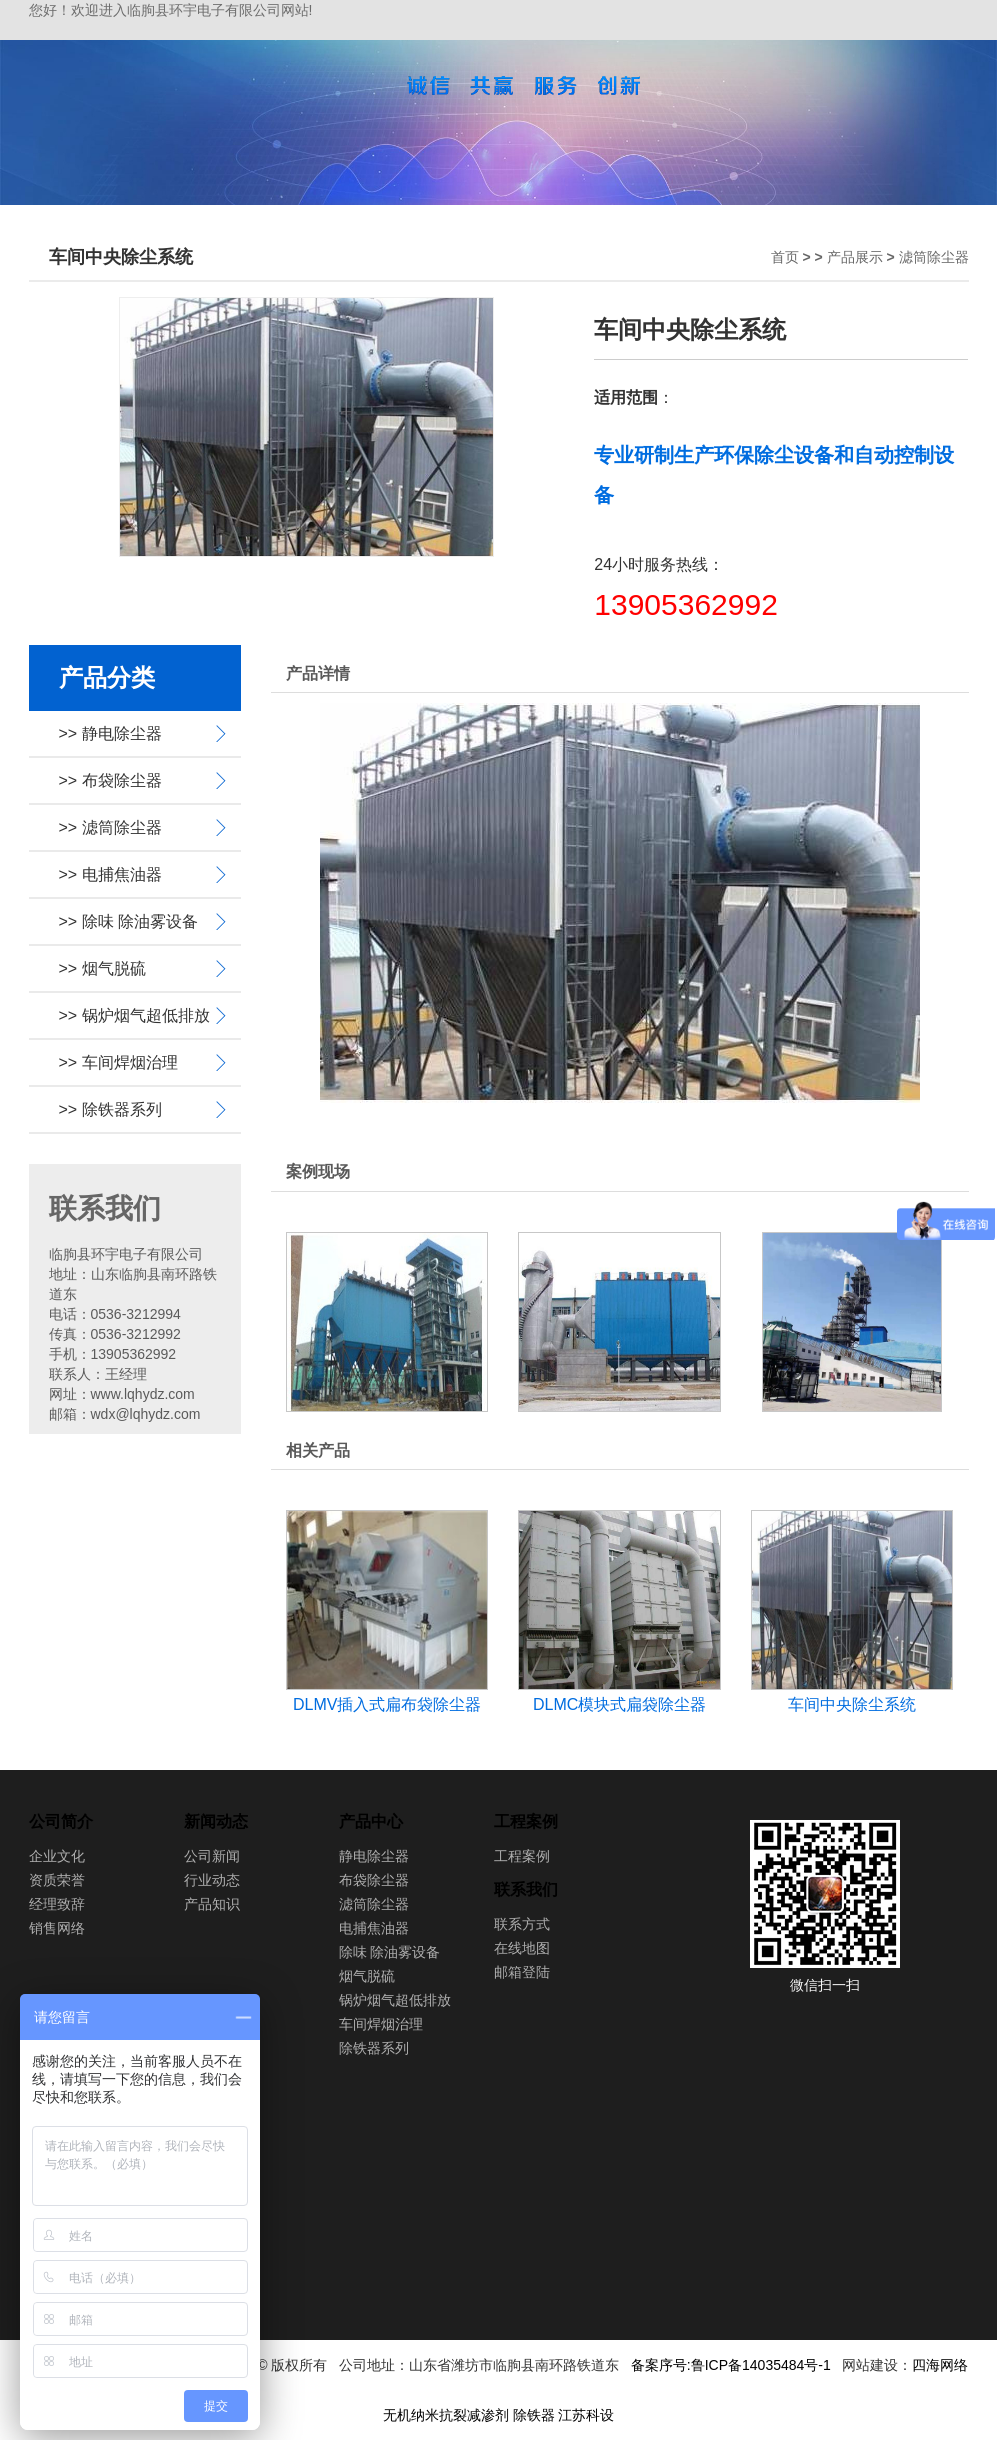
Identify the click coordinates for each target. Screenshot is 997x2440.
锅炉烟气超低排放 (395, 2000)
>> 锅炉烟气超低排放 (134, 1015)
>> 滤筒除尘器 (110, 827)
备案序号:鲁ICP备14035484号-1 (731, 2365)
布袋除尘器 (374, 1880)
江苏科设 (586, 2415)
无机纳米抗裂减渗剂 (446, 2415)
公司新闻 (212, 1856)
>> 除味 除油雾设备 (129, 921)
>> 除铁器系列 (110, 1109)
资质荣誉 (57, 1880)
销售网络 (57, 1928)
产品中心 (371, 1821)
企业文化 (57, 1856)
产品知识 (212, 1904)
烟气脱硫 (367, 1976)
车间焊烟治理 (381, 2024)
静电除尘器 (374, 1856)
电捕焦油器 (374, 1928)
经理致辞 (57, 1904)
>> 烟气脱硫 (102, 968)
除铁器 (534, 2415)
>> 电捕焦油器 (110, 874)
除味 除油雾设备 (390, 1952)
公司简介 (61, 1821)
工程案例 (526, 1821)
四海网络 (940, 2365)
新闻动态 (216, 1821)
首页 (785, 257)
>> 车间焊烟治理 (118, 1062)
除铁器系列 (374, 2048)
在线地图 (522, 1948)
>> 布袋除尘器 (110, 780)
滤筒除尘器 (934, 257)
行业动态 (212, 1880)
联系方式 (522, 1924)
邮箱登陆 (522, 1972)
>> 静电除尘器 (110, 733)
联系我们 (526, 1889)
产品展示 (855, 257)
